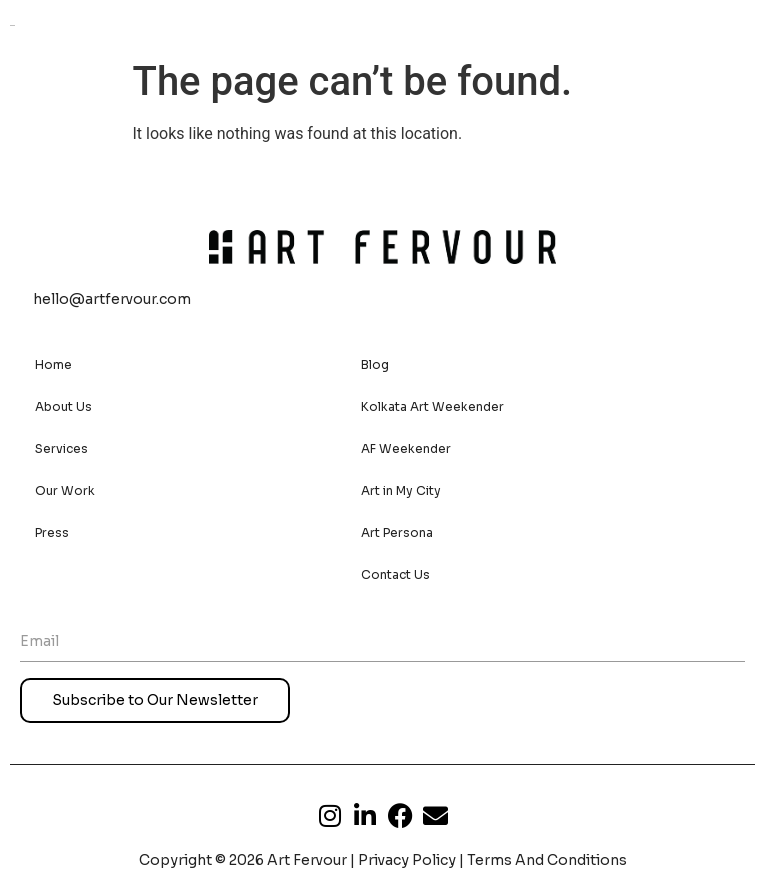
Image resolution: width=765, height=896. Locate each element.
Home (53, 364)
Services (61, 448)
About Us (63, 406)
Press (52, 532)
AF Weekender (406, 448)
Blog (375, 364)
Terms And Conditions (547, 860)
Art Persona (397, 532)
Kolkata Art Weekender (432, 406)
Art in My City (401, 490)
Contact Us (395, 574)
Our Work (65, 490)
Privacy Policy (407, 860)
